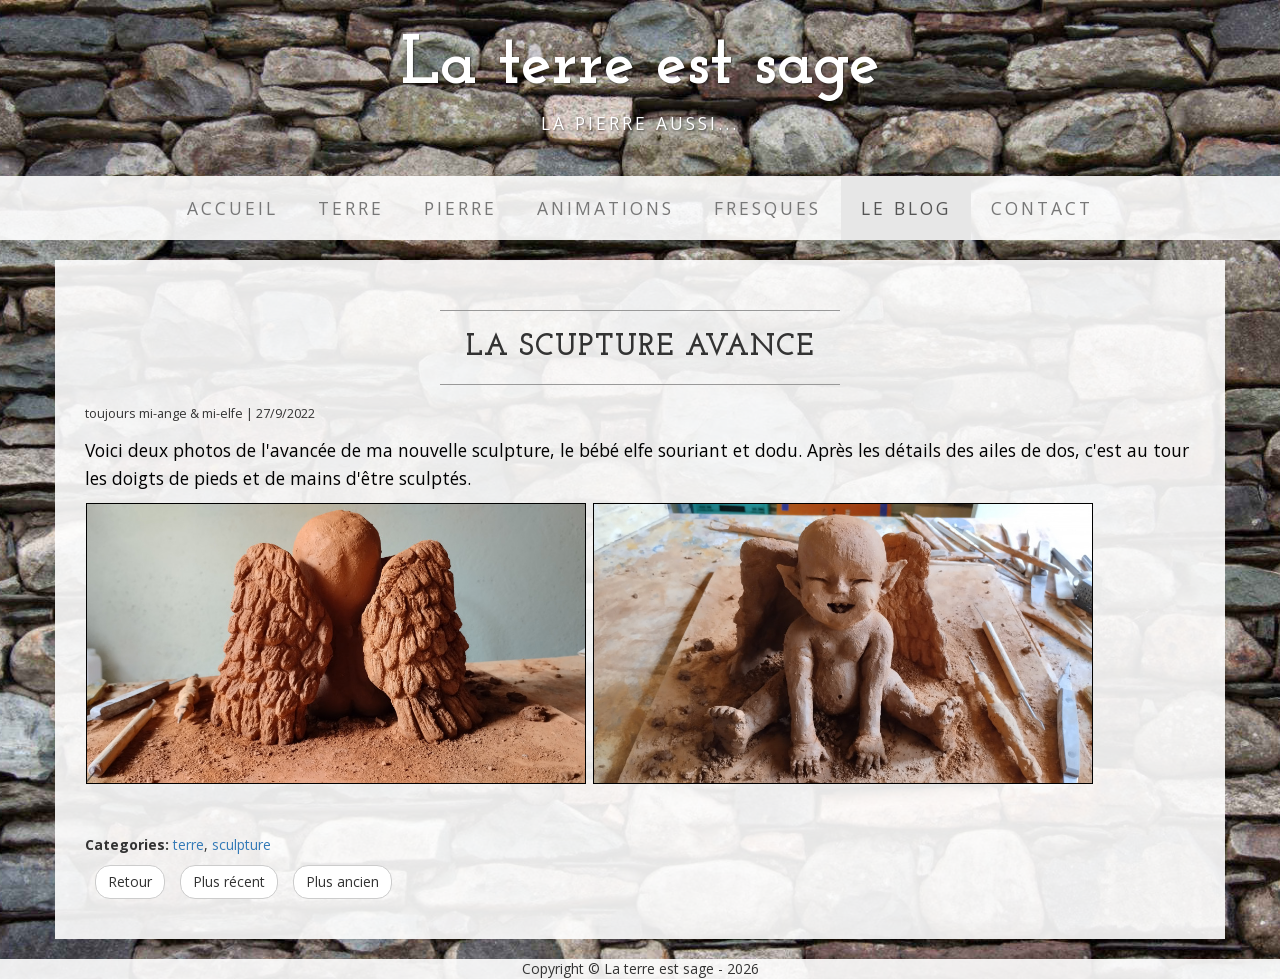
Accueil (232, 208)
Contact (1042, 208)
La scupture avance (640, 347)
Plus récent (229, 881)
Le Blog (906, 208)
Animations (605, 208)
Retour (130, 881)
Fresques (767, 208)
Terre (351, 208)
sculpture (241, 844)
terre (188, 844)
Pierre (460, 208)
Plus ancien (342, 881)
